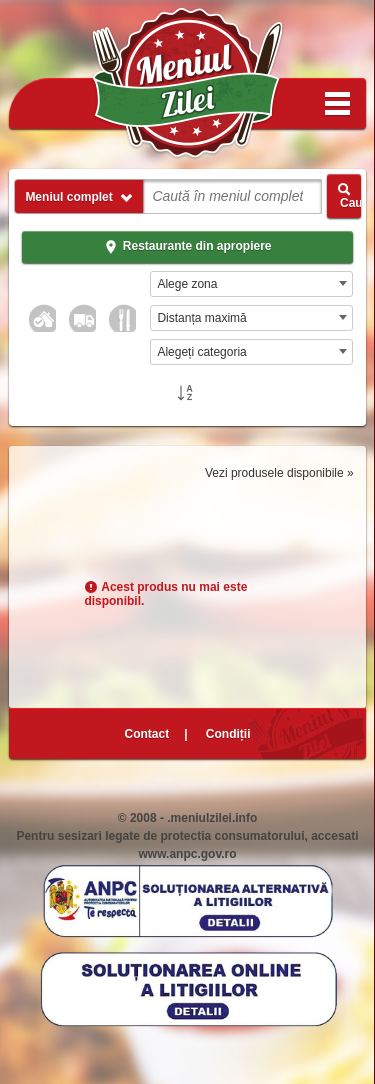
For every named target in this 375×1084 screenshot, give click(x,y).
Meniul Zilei (188, 84)
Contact (146, 734)
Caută (349, 196)
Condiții (228, 734)
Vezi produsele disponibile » (279, 473)
